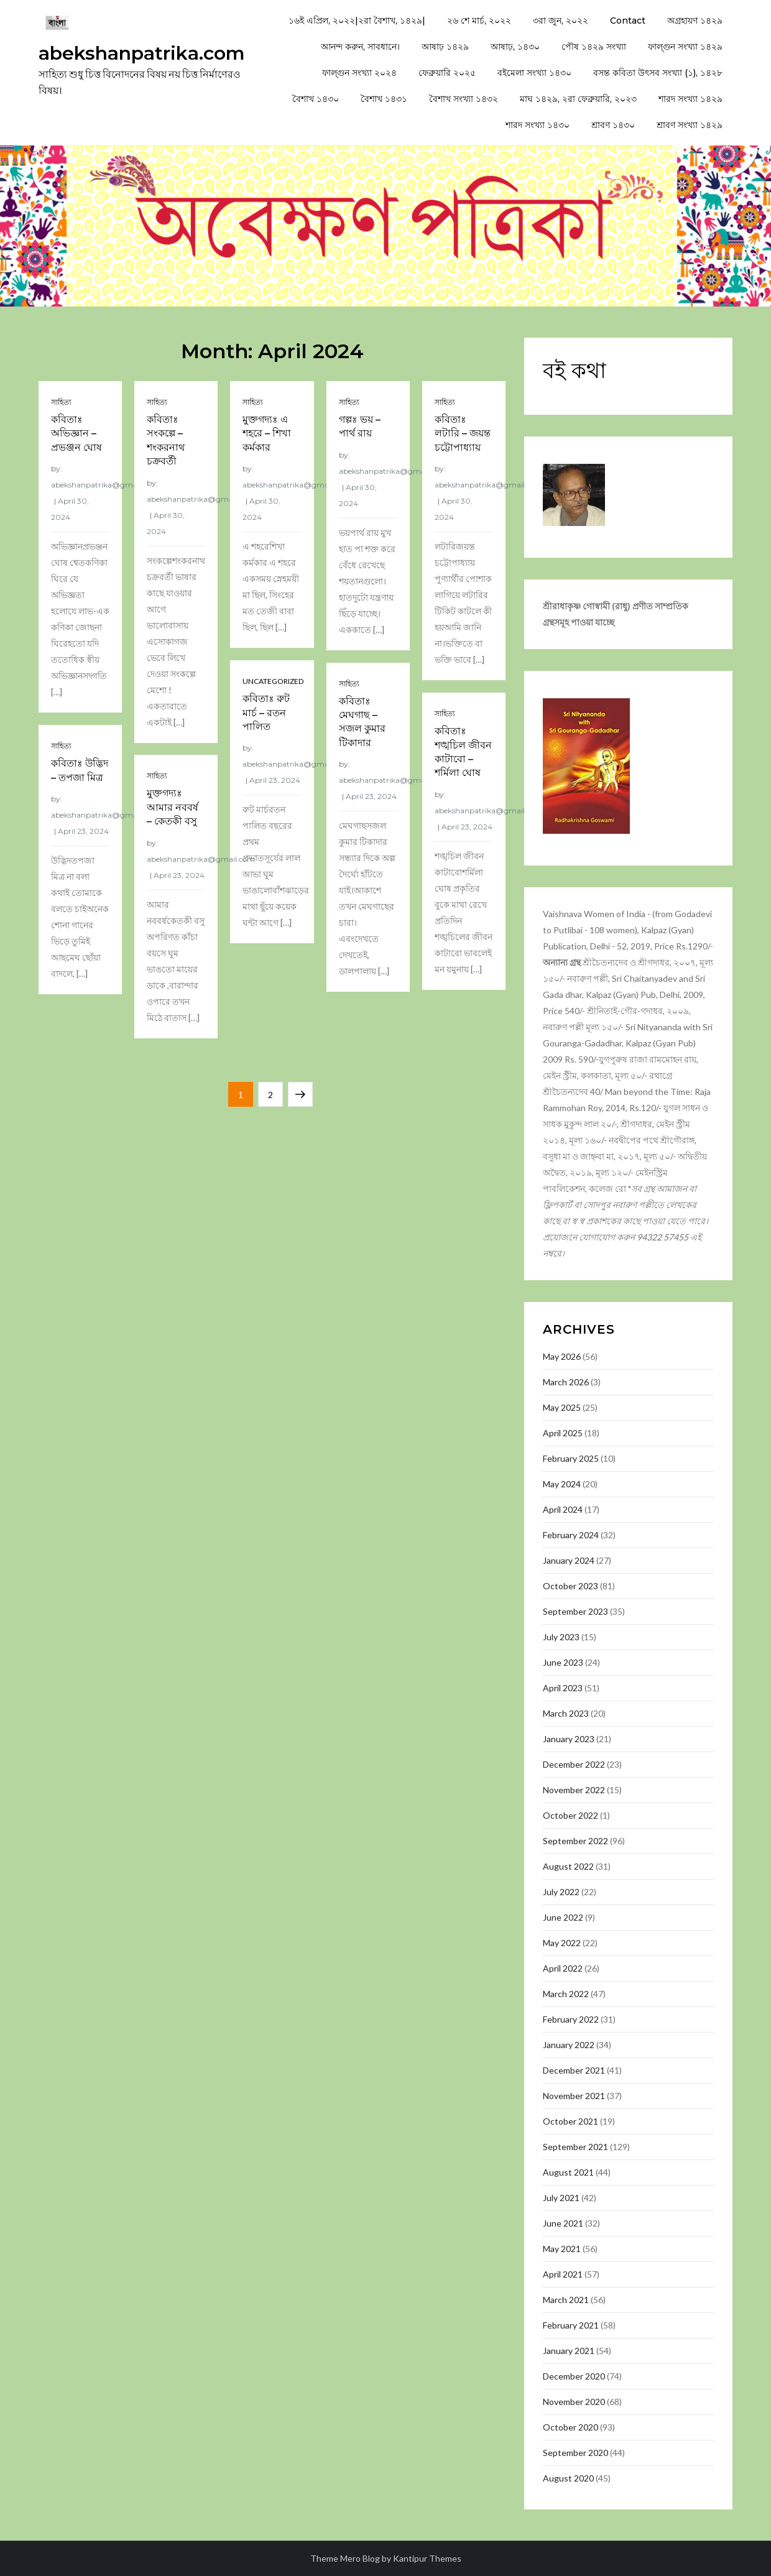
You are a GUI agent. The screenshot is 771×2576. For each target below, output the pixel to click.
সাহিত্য (61, 402)
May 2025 (562, 1407)
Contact (627, 20)
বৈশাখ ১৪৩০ (315, 98)
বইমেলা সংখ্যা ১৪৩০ (534, 72)
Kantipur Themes (427, 2558)
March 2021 (566, 2299)
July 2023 (561, 1637)
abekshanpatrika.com (142, 53)
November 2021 (574, 2095)
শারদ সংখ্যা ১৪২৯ (690, 98)
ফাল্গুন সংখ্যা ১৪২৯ (685, 46)
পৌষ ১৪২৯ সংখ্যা (593, 46)
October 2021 (570, 2121)
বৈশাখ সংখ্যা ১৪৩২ (463, 98)
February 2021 (571, 2325)
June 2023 (563, 1662)
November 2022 (574, 1789)
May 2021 (562, 2248)
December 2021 (574, 2070)
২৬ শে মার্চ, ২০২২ (479, 20)
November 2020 (574, 2401)
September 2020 (575, 2452)
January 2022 (568, 2044)
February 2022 (571, 2019)
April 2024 (563, 1509)
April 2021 (563, 2274)
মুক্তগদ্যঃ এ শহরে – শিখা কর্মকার (266, 433)
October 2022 (570, 1815)
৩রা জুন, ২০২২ (560, 20)
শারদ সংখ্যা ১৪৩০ (538, 125)
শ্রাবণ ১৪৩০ (613, 125)
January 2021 (568, 2350)
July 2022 (561, 1891)
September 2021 (575, 2146)
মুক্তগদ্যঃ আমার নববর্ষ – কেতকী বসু (172, 807)
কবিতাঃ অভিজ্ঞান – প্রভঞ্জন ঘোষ (76, 433)
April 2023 (563, 1688)
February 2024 (571, 1535)
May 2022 (562, 1942)
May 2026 (562, 1356)
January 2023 (568, 1738)
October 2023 (570, 1586)
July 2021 (561, 2197)
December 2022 (574, 1764)
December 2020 (574, 2376)
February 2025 (571, 1458)
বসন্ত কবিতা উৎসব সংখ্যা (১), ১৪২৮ (658, 72)
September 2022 (575, 1840)
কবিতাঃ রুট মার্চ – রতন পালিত (266, 712)
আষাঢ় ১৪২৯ (445, 46)
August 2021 (568, 2172)
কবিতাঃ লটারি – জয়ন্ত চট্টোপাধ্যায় (463, 433)
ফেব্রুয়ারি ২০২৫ (447, 72)
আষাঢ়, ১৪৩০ (515, 46)
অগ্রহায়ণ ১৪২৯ (695, 20)
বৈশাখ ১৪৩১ (384, 98)
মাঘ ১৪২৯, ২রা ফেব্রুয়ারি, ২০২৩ (578, 98)
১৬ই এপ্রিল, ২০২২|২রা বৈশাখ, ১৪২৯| (357, 20)
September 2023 (575, 1611)
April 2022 (563, 1968)
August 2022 (568, 1866)
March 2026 (566, 1382)
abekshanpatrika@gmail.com (105, 484)
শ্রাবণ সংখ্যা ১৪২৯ (690, 125)
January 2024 (568, 1560)
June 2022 (563, 1917)
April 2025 (563, 1433)
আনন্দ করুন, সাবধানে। (360, 46)
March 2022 (566, 1993)
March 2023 (566, 1713)
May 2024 (562, 1484)
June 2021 (563, 2223)
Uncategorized (272, 681)
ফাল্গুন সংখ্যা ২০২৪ (359, 72)
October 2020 (570, 2427)
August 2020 (568, 2478)
